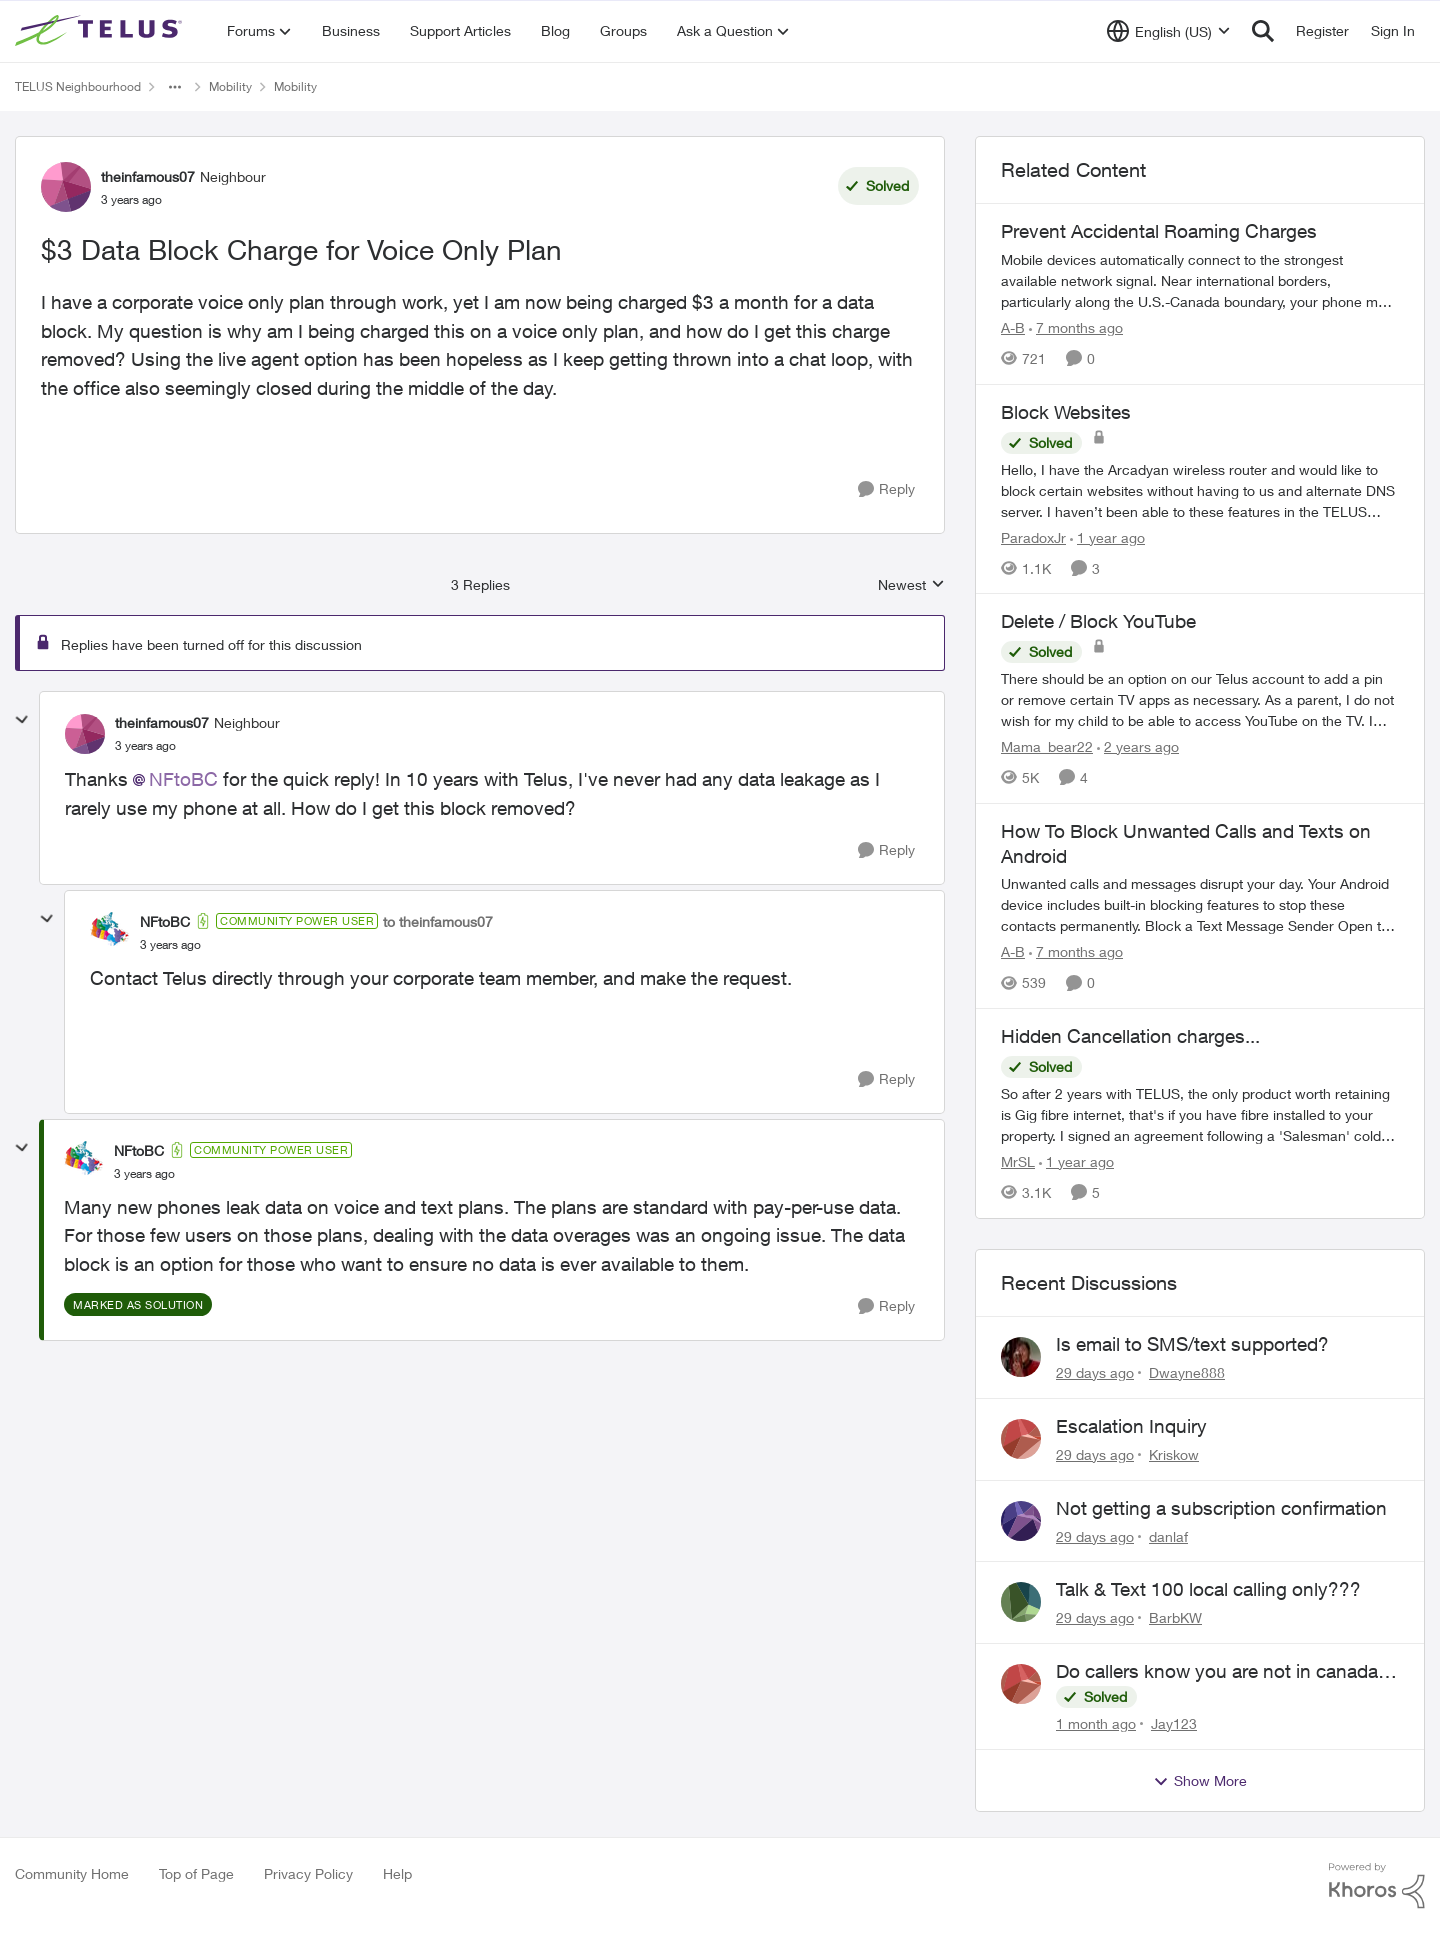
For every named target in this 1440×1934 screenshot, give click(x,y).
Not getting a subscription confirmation (1221, 1508)
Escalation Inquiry (1131, 1426)
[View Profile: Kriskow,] (1021, 1439)
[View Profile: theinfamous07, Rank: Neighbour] (66, 187)
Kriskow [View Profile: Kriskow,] (1174, 1454)
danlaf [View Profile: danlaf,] (1168, 1535)
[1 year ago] (1107, 536)
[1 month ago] (1096, 1723)
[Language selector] (1168, 31)
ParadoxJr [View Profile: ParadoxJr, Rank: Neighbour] (1033, 536)
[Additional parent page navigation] (175, 87)
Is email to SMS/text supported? (1192, 1344)
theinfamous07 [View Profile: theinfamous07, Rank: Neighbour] (148, 176)
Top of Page (196, 1873)
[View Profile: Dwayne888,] (1021, 1357)
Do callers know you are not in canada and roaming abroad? (1217, 1672)
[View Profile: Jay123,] (1021, 1684)
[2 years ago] (1138, 746)
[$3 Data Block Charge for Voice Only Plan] (145, 746)
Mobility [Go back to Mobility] (230, 86)
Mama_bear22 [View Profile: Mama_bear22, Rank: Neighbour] (1047, 746)
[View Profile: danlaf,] (1021, 1521)
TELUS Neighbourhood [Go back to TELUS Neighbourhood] (78, 86)
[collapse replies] (22, 720)
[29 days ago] (1095, 1372)
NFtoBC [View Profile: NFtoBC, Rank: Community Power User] (165, 921)
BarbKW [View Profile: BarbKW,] (1175, 1617)
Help (397, 1873)
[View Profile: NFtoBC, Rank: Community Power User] (110, 932)
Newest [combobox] (911, 585)
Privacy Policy (308, 1873)
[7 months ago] (1076, 327)
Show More (1200, 1781)
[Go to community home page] (101, 31)
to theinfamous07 (438, 921)
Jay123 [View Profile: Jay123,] (1174, 1723)
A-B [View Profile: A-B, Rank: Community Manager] (1013, 327)
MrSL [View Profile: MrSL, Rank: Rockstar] (1018, 1161)
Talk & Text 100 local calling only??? (1208, 1589)
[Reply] (886, 489)
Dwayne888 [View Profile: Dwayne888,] (1187, 1372)
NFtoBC (183, 779)
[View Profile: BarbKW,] (1021, 1602)
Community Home (72, 1873)
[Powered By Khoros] (1377, 1886)
